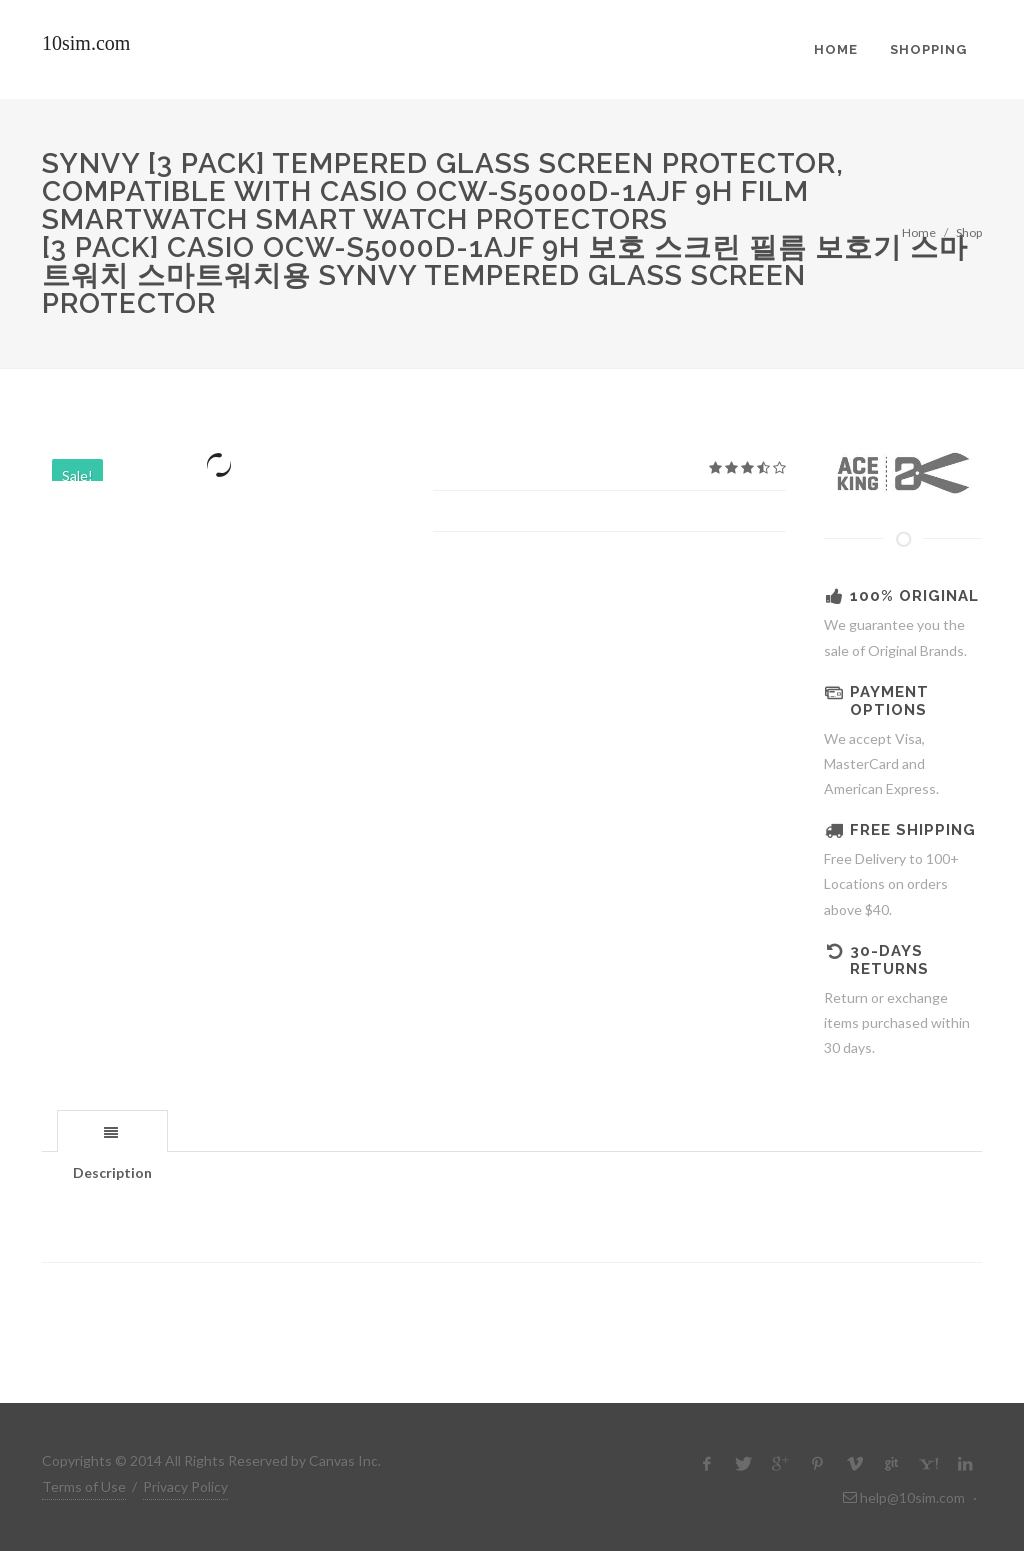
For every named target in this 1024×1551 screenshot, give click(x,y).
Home (919, 232)
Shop (969, 232)
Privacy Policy (185, 1486)
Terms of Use (84, 1486)
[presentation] (112, 1132)
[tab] (112, 1130)
